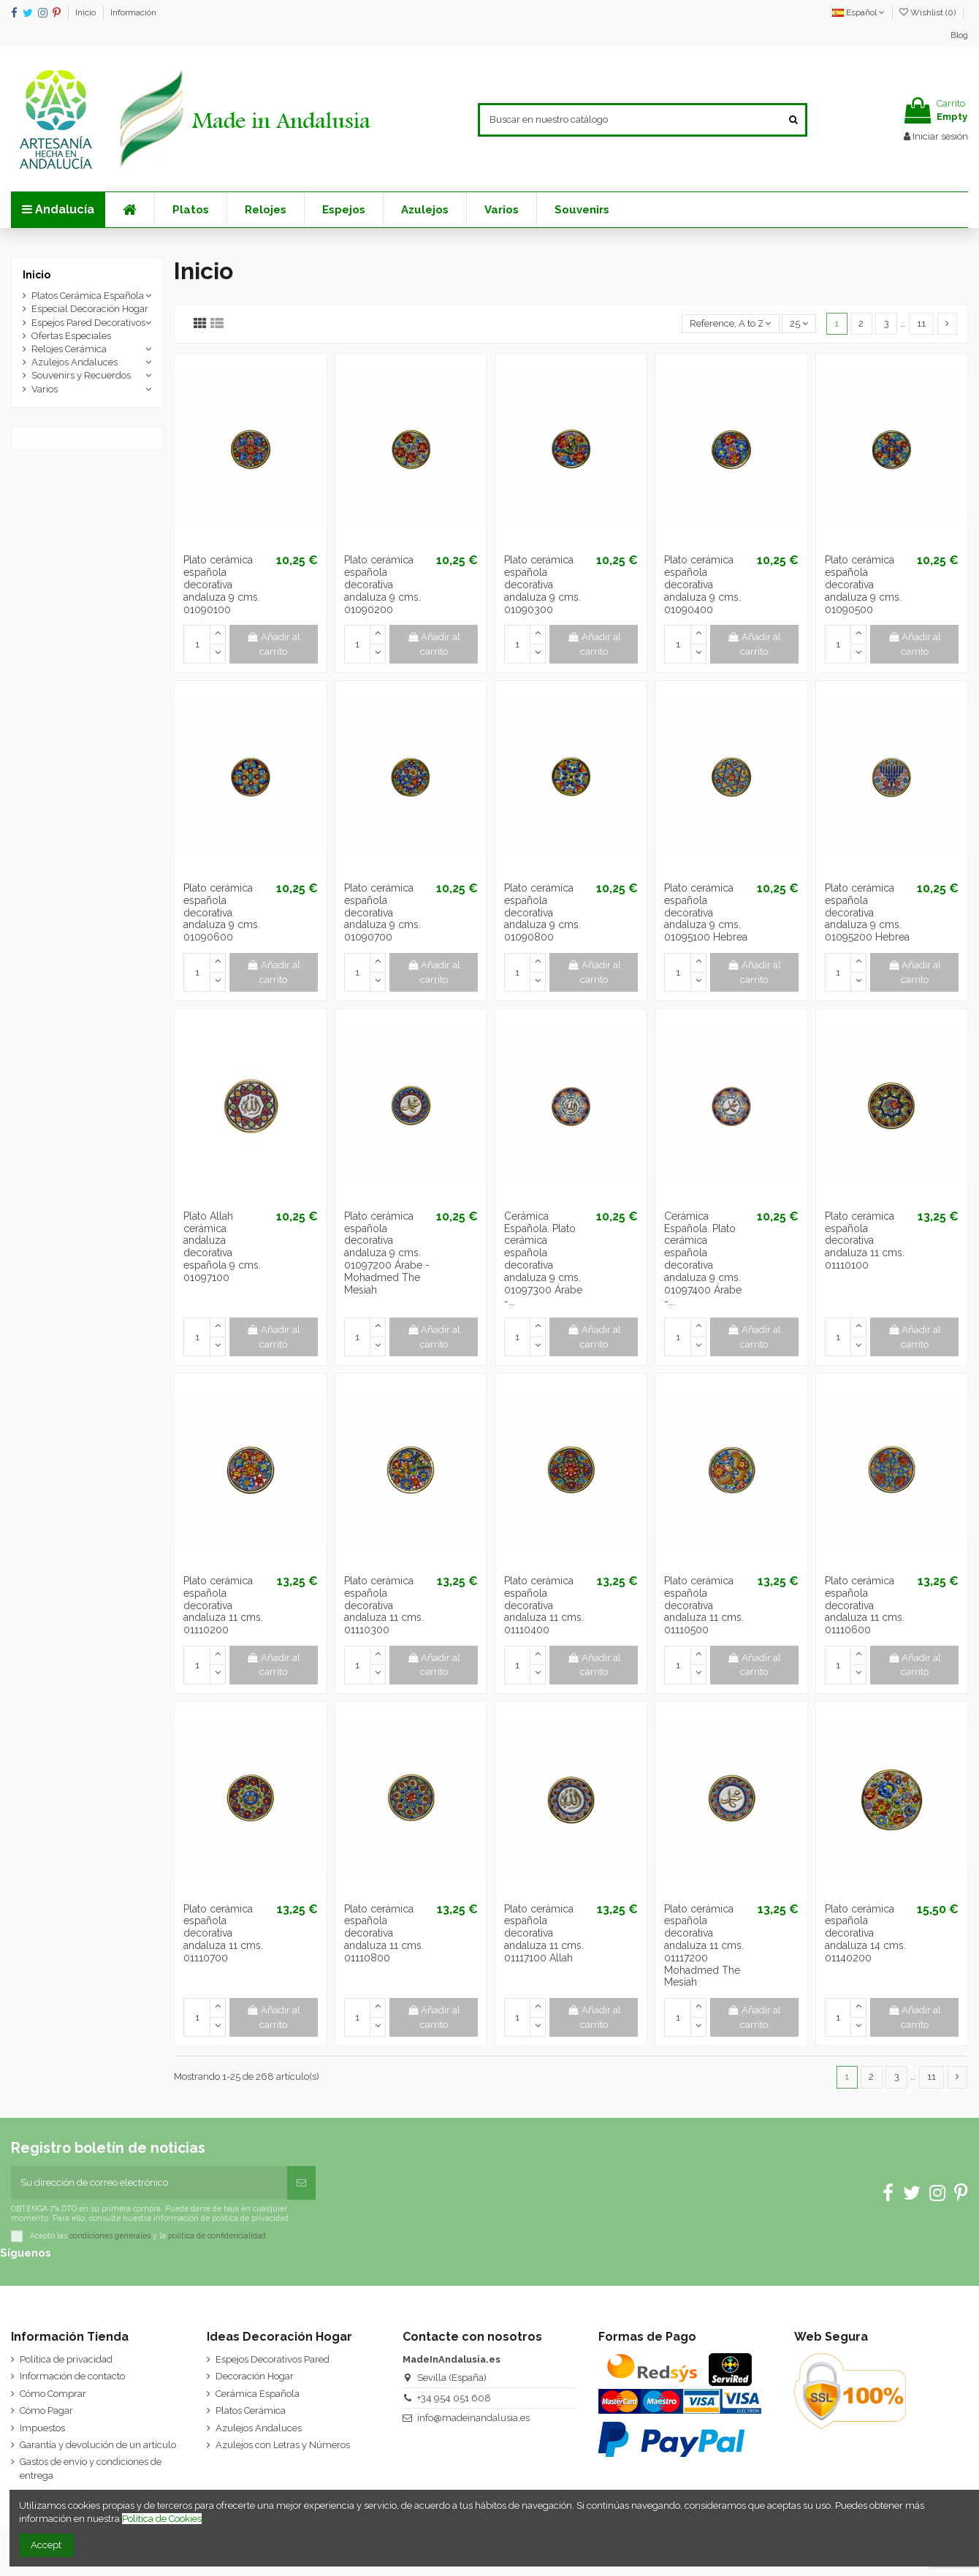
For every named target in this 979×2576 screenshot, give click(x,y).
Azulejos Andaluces (74, 362)
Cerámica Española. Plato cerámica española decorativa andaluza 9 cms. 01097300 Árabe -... (543, 1259)
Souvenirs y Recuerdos (81, 375)
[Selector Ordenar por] (731, 324)
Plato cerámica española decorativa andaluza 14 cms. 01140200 (865, 1933)
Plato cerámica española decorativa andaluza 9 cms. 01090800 (542, 912)
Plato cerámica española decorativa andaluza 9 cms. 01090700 (382, 912)
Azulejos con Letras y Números (283, 2444)
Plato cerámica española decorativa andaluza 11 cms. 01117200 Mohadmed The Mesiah (704, 1945)
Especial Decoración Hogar (89, 308)
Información (133, 12)
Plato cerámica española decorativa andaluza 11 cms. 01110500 (704, 1605)
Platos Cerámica (251, 2410)
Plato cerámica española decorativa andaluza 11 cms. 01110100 (864, 1240)
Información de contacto (72, 2376)
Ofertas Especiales (71, 335)
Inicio (86, 12)
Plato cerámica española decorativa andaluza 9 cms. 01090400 (702, 584)
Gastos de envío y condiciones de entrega (90, 2468)
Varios (44, 389)
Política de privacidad (66, 2359)
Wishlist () (928, 12)
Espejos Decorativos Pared (272, 2359)
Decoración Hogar (255, 2376)
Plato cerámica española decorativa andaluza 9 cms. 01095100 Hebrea (705, 912)
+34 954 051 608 (454, 2398)
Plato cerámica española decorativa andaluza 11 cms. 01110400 (544, 1605)
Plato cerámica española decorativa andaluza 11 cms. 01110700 (223, 1933)
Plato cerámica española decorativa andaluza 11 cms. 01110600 (864, 1605)
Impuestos (42, 2428)
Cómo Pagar (46, 2410)
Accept (46, 2544)
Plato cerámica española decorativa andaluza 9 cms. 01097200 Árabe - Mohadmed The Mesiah (387, 1253)
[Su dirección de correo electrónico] (149, 2183)
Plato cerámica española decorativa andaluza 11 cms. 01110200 (223, 1605)
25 (799, 323)
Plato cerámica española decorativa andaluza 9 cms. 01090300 (542, 584)
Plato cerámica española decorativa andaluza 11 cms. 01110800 (384, 1933)
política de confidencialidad (217, 2234)
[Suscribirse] (301, 2183)
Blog (959, 35)
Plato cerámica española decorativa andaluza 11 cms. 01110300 (384, 1605)
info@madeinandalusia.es (473, 2417)
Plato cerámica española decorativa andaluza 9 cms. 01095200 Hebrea (867, 912)
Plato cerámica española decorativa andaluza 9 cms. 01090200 (382, 584)
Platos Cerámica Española (87, 295)
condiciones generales (110, 2234)
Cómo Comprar (53, 2393)
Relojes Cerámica (69, 348)
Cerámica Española (258, 2393)
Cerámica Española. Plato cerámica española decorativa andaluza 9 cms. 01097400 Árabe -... (703, 1259)
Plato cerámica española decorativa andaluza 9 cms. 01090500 (863, 584)
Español (858, 12)
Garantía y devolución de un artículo (98, 2444)
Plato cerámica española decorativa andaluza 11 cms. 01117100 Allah (544, 1933)
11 (921, 323)
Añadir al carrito (273, 644)
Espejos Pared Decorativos (88, 322)
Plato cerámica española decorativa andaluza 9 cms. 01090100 (221, 584)
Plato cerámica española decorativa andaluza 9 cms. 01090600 (221, 912)
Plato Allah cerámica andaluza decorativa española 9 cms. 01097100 (222, 1246)
